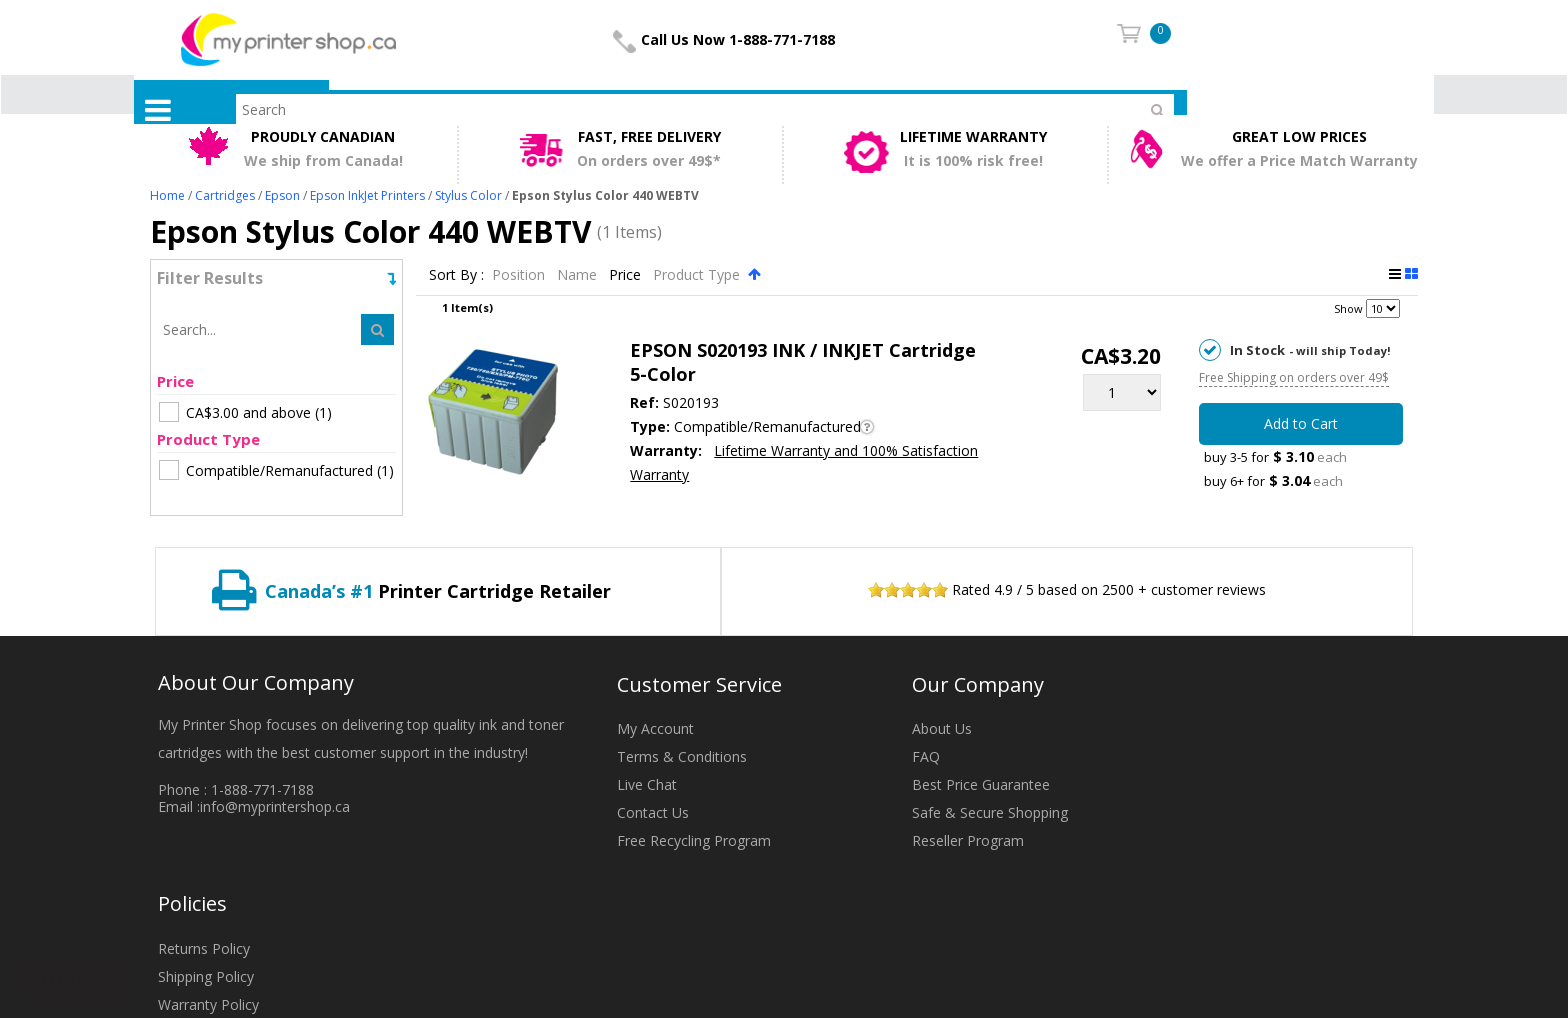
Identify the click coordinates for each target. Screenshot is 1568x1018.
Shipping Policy (206, 976)
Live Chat (647, 784)
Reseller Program (968, 840)
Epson (282, 195)
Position (520, 274)
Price (627, 274)
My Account (655, 728)
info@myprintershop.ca (275, 806)
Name (579, 274)
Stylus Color (468, 195)
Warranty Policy (208, 1004)
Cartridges (225, 195)
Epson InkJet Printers (367, 195)
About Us (942, 728)
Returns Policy (204, 948)
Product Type (698, 274)
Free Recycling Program (694, 840)
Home (167, 195)
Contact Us (653, 812)
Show (1348, 308)
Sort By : (456, 274)
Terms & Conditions (682, 756)
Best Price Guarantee (981, 784)
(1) (245, 412)
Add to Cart (1301, 423)
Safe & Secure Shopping (990, 812)
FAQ (926, 756)
